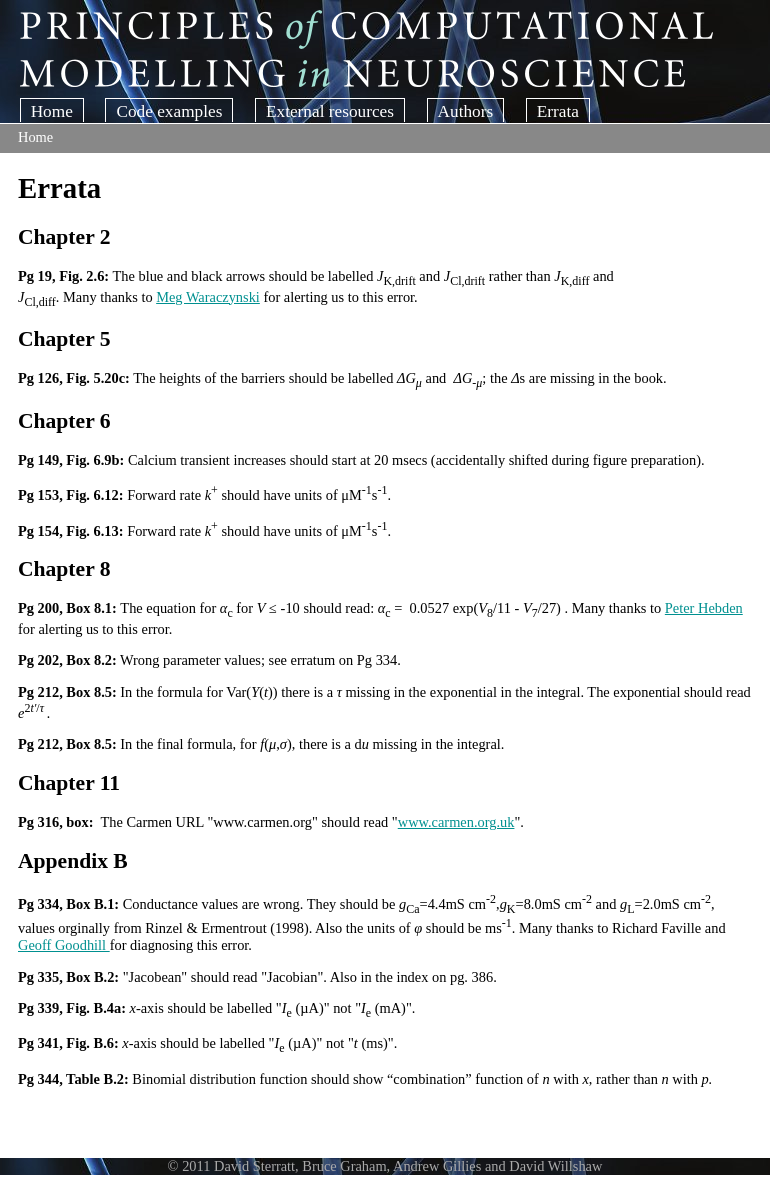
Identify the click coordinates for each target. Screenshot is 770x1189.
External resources (330, 111)
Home (52, 111)
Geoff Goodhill (64, 945)
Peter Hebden (704, 608)
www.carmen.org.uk (456, 822)
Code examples (169, 111)
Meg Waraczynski (208, 297)
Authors (466, 111)
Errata (558, 111)
